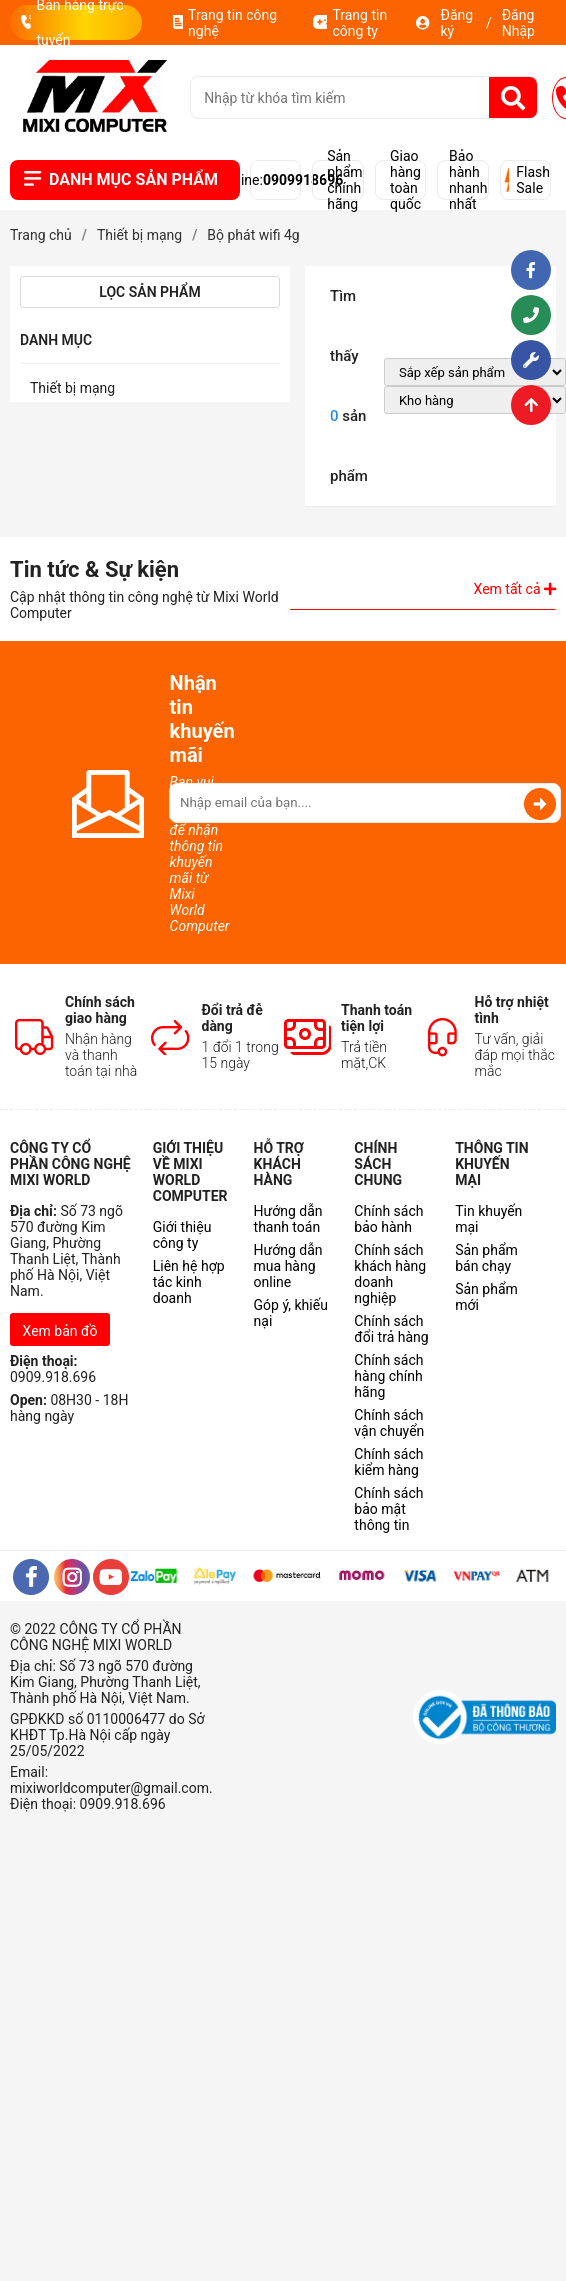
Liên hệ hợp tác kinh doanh (189, 1282)
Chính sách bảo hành (388, 1219)
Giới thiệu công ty (182, 1235)
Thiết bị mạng (72, 388)
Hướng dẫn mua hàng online (288, 1266)
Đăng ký (456, 23)
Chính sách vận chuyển (389, 1423)
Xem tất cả (515, 589)
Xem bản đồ (60, 1331)
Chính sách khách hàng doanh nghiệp (390, 1274)
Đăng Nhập (518, 23)
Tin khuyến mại (488, 1219)
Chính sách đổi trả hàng (391, 1329)
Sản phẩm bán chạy (486, 1258)
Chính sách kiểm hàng (388, 1462)
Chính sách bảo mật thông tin (388, 1509)
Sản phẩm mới (486, 1297)
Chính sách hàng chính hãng (388, 1376)
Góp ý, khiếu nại (291, 1313)
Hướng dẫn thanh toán (288, 1219)
